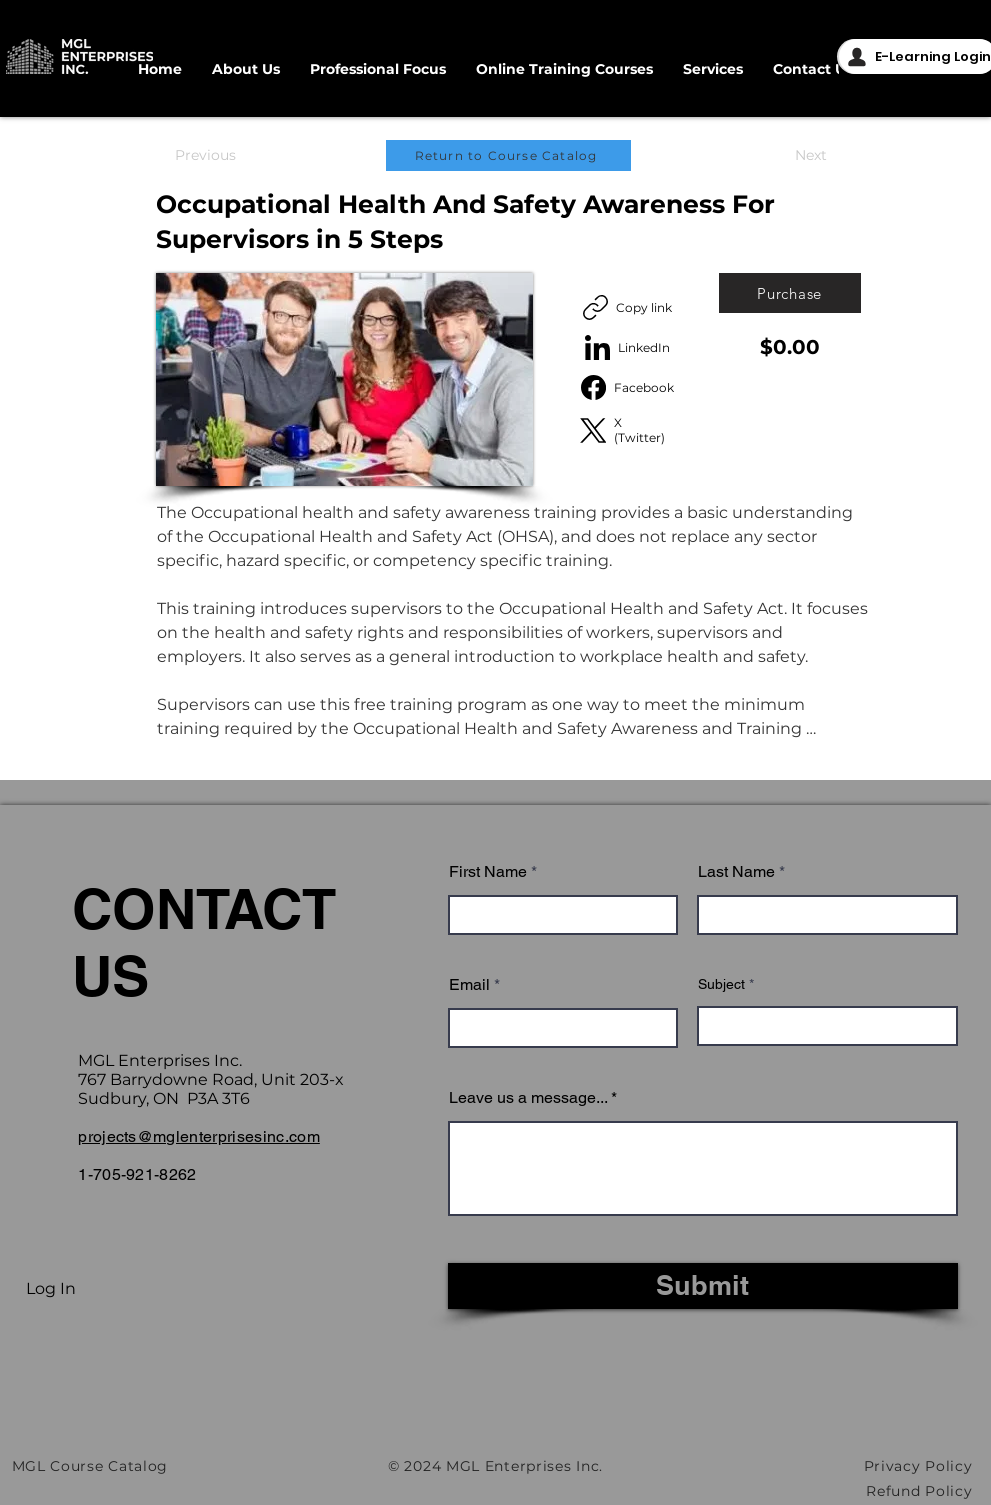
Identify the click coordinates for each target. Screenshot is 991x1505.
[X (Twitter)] (627, 430)
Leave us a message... (528, 1098)
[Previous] (206, 155)
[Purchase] (790, 293)
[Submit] (703, 1286)
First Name (488, 872)
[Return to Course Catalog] (508, 155)
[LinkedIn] (627, 347)
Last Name (736, 872)
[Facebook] (627, 387)
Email (469, 985)
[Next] (811, 155)
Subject (721, 984)
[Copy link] (627, 307)
